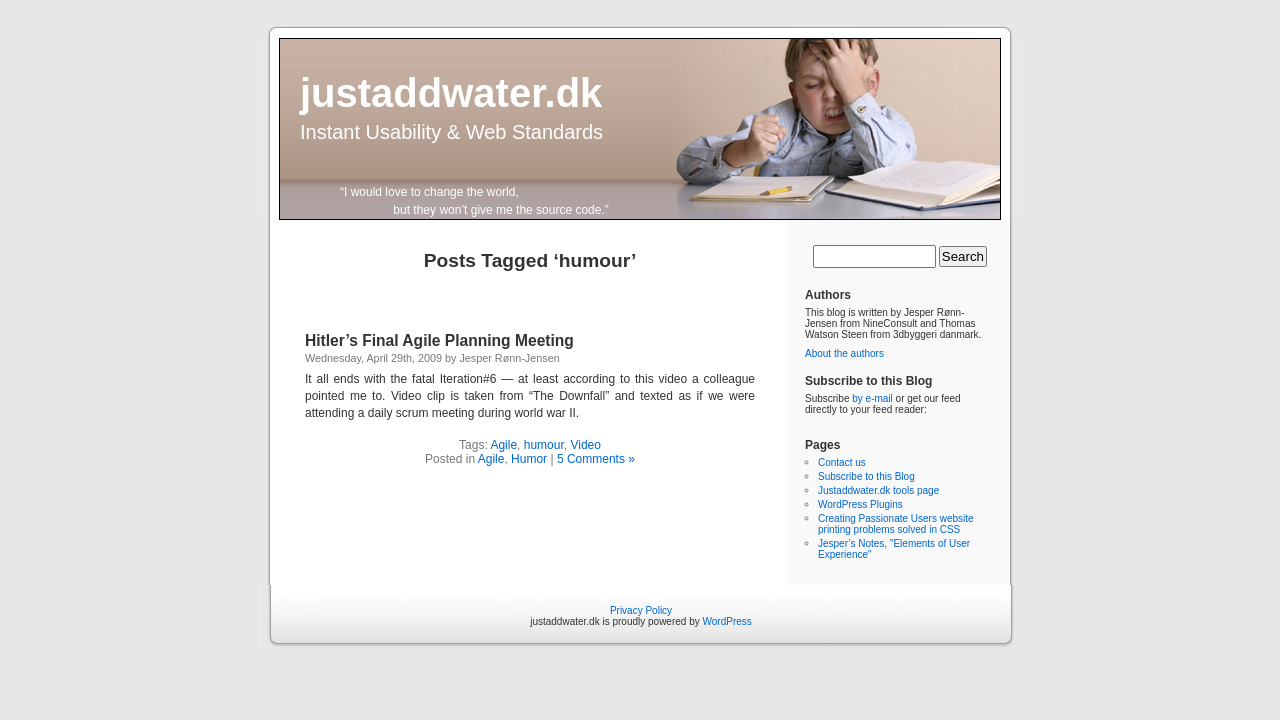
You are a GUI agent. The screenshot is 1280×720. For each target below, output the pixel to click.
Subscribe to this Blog (866, 476)
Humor (529, 459)
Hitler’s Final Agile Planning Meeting (439, 340)
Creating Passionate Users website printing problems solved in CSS (896, 524)
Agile (503, 445)
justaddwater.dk (451, 93)
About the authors (844, 353)
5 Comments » (596, 459)
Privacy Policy (641, 610)
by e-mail (872, 398)
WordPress (727, 621)
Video (585, 445)
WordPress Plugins (860, 504)
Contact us (842, 462)
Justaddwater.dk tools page (878, 490)
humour (544, 445)
